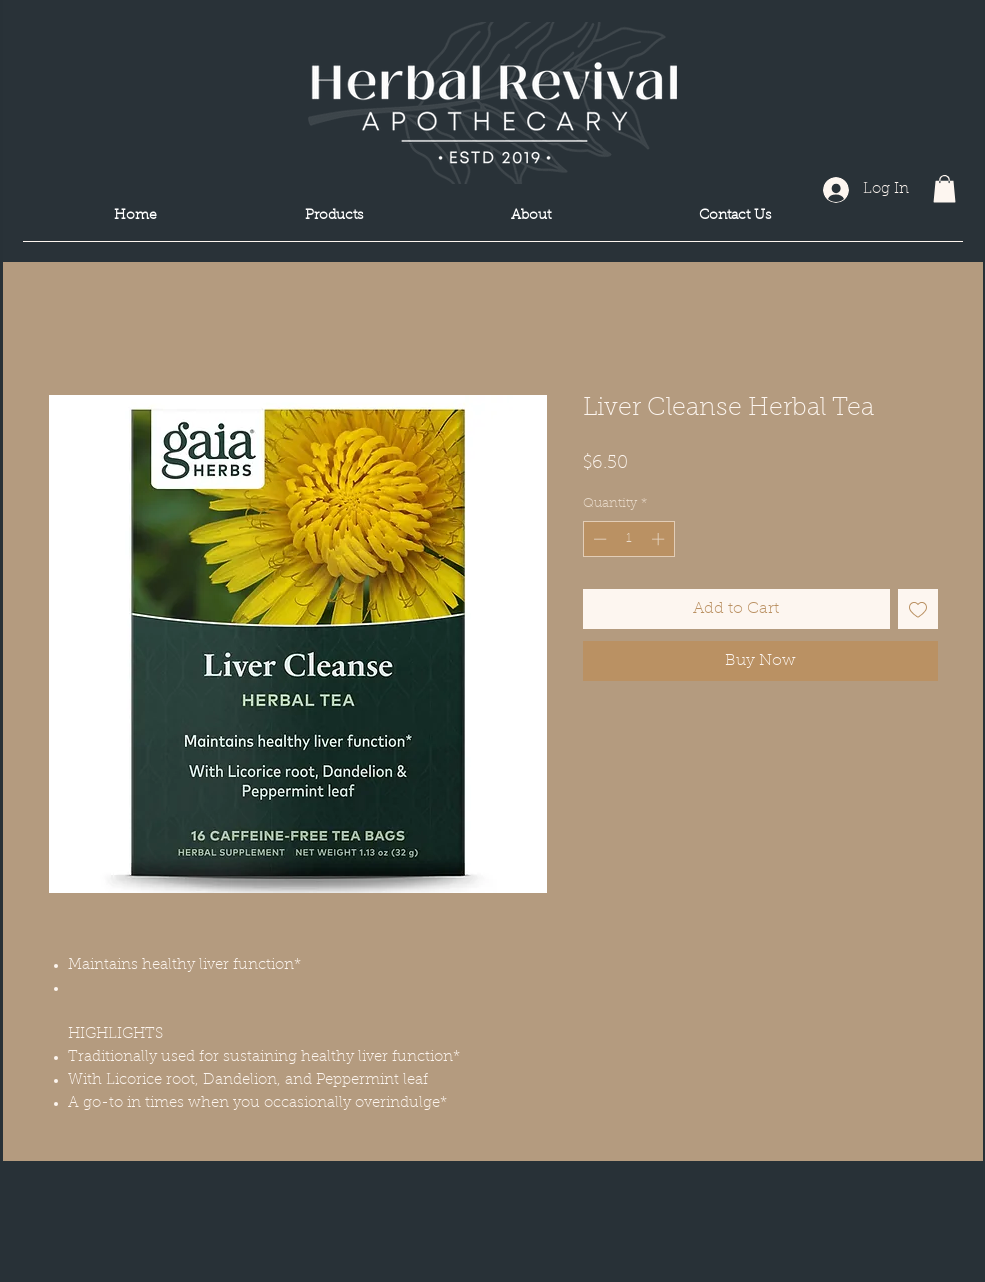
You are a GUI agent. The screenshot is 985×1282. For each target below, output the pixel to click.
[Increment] (660, 539)
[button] (944, 188)
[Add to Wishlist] (918, 609)
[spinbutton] (628, 539)
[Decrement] (598, 539)
